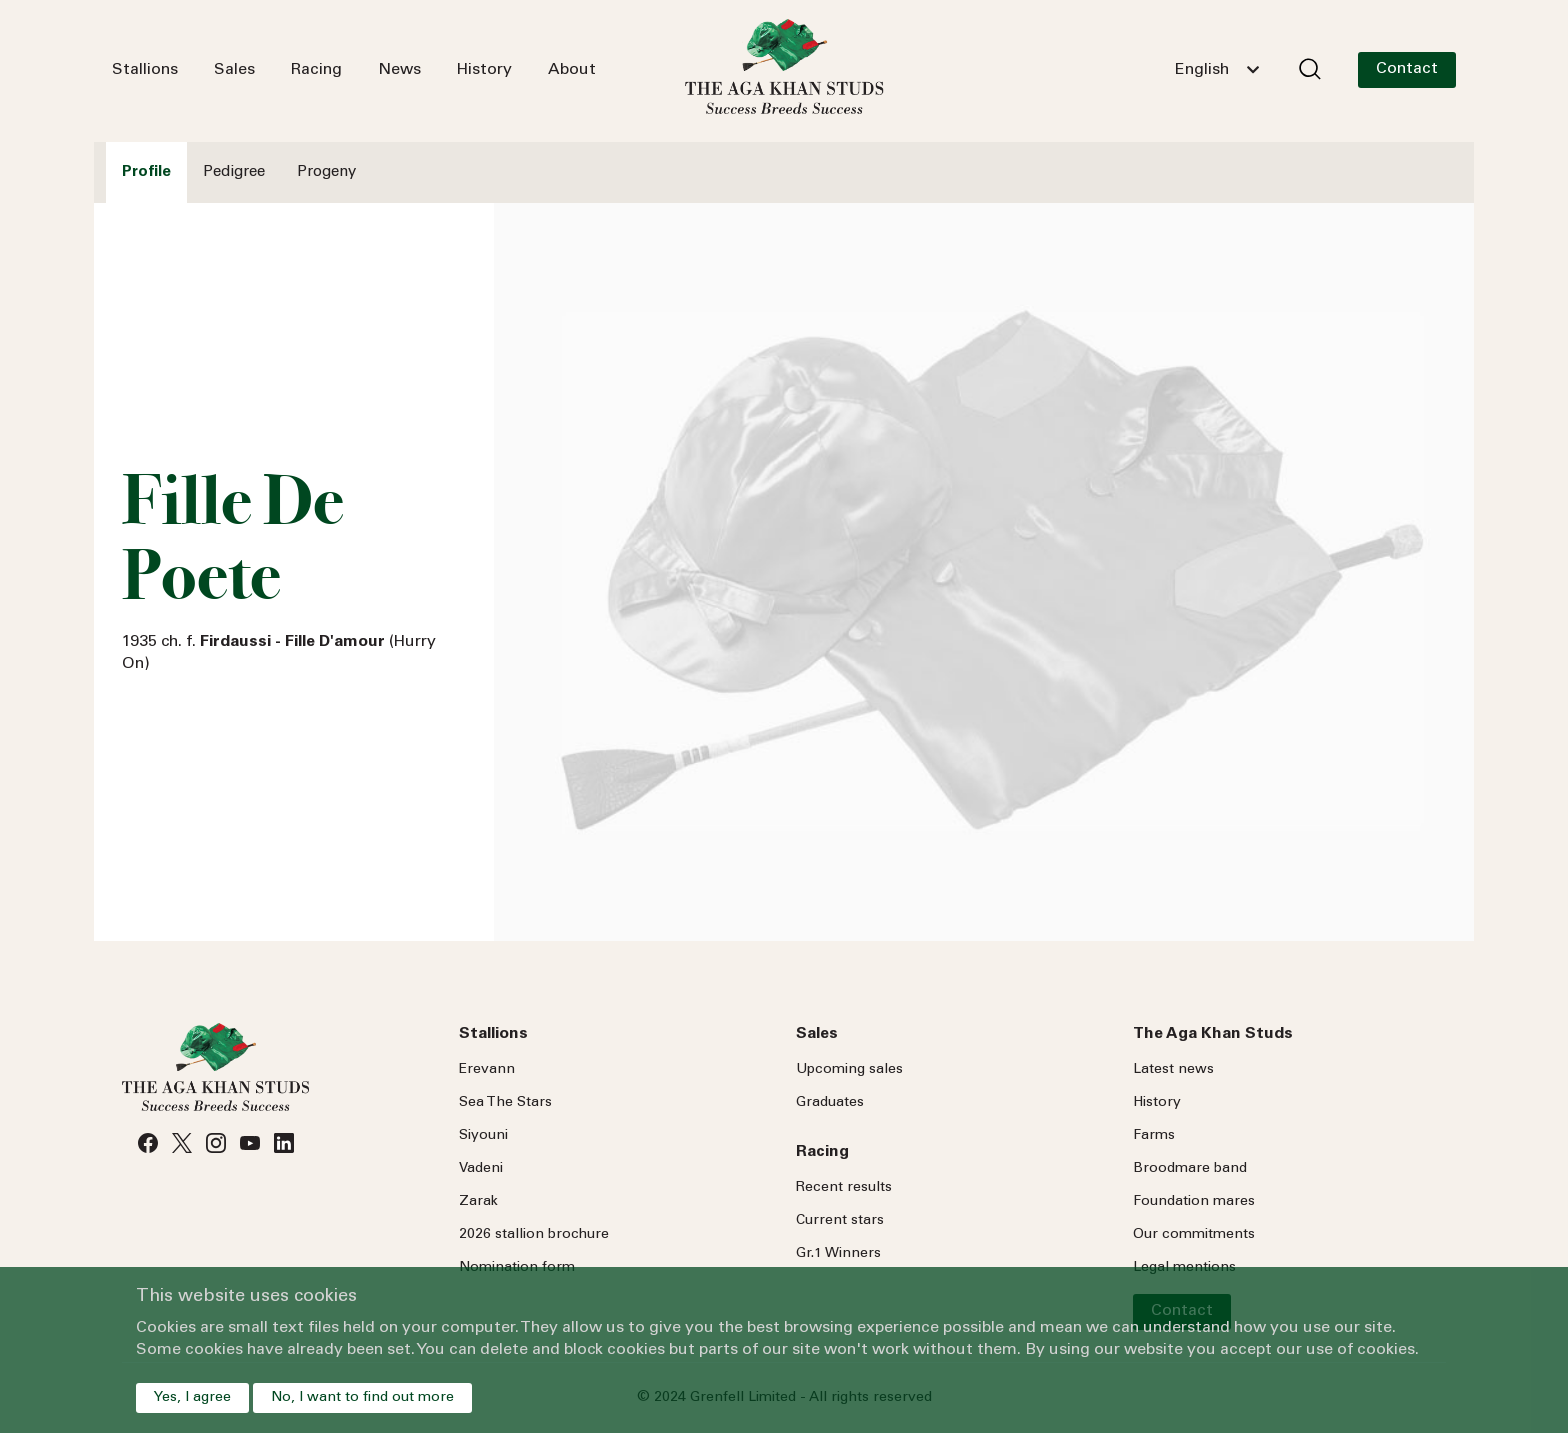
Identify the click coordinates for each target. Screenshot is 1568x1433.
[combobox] (1217, 70)
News (399, 70)
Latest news (1173, 1070)
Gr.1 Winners (838, 1254)
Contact (1407, 69)
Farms (1154, 1136)
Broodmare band (1190, 1169)
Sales (234, 70)
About (572, 70)
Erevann (487, 1070)
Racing (316, 70)
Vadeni (481, 1169)
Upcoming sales (849, 1070)
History (484, 70)
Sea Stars (505, 1103)
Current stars (840, 1221)
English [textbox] (1202, 70)
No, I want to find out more (362, 1398)
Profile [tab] (146, 172)
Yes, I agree (192, 1398)
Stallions (145, 70)
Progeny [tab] (326, 172)
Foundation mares (1194, 1202)
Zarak (478, 1202)
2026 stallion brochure (534, 1235)
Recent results (844, 1188)
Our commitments (1194, 1235)
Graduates (830, 1103)
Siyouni (483, 1136)
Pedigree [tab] (234, 172)
